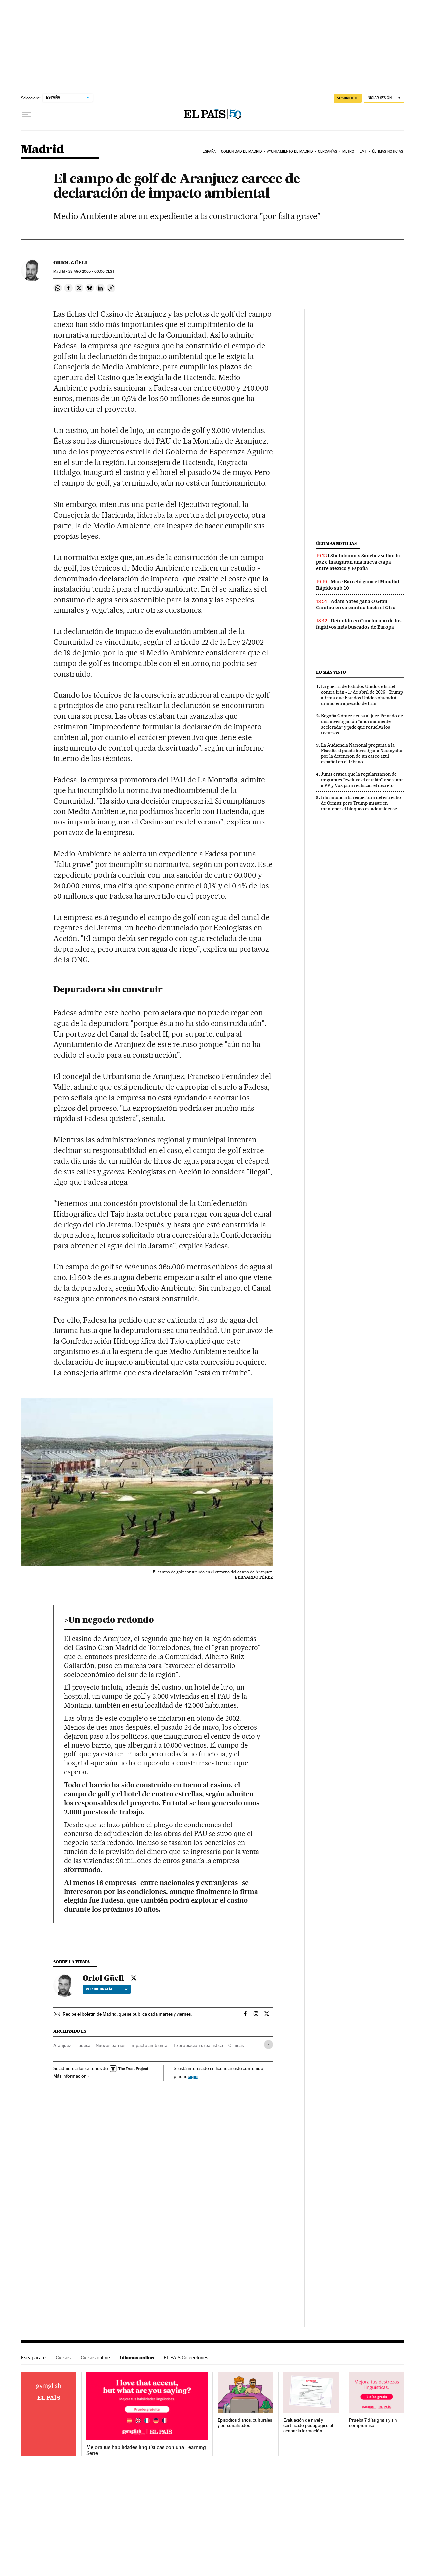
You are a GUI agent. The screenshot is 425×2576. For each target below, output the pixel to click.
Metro (348, 151)
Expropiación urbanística (198, 2045)
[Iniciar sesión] (384, 98)
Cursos (63, 2357)
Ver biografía (107, 1989)
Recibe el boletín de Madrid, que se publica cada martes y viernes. (127, 2014)
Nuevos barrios (110, 2045)
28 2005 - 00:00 (91, 271)
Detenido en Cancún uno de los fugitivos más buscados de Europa (359, 624)
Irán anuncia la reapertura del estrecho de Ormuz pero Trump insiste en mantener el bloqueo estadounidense (361, 803)
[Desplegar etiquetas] (268, 2044)
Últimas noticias (387, 151)
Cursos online (95, 2357)
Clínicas (236, 2045)
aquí (193, 2076)
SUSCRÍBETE (348, 98)
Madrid (42, 149)
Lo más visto (331, 672)
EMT (363, 151)
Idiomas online (137, 2357)
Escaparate (33, 2357)
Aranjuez (62, 2045)
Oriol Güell (70, 263)
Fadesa (83, 2045)
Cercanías (327, 151)
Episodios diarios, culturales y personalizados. (245, 2423)
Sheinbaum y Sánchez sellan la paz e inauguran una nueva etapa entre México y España (358, 562)
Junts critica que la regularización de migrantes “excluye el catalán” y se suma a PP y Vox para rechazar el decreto (362, 779)
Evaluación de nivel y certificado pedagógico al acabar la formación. (308, 2425)
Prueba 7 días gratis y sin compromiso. (373, 2423)
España (209, 151)
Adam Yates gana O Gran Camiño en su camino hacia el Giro (356, 604)
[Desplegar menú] (26, 114)
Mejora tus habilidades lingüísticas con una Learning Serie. (146, 2450)
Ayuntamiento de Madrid (290, 151)
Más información (71, 2076)
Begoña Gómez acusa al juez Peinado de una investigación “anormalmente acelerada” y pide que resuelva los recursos (362, 724)
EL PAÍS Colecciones (186, 2357)
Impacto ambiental (149, 2045)
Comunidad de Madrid (241, 151)
